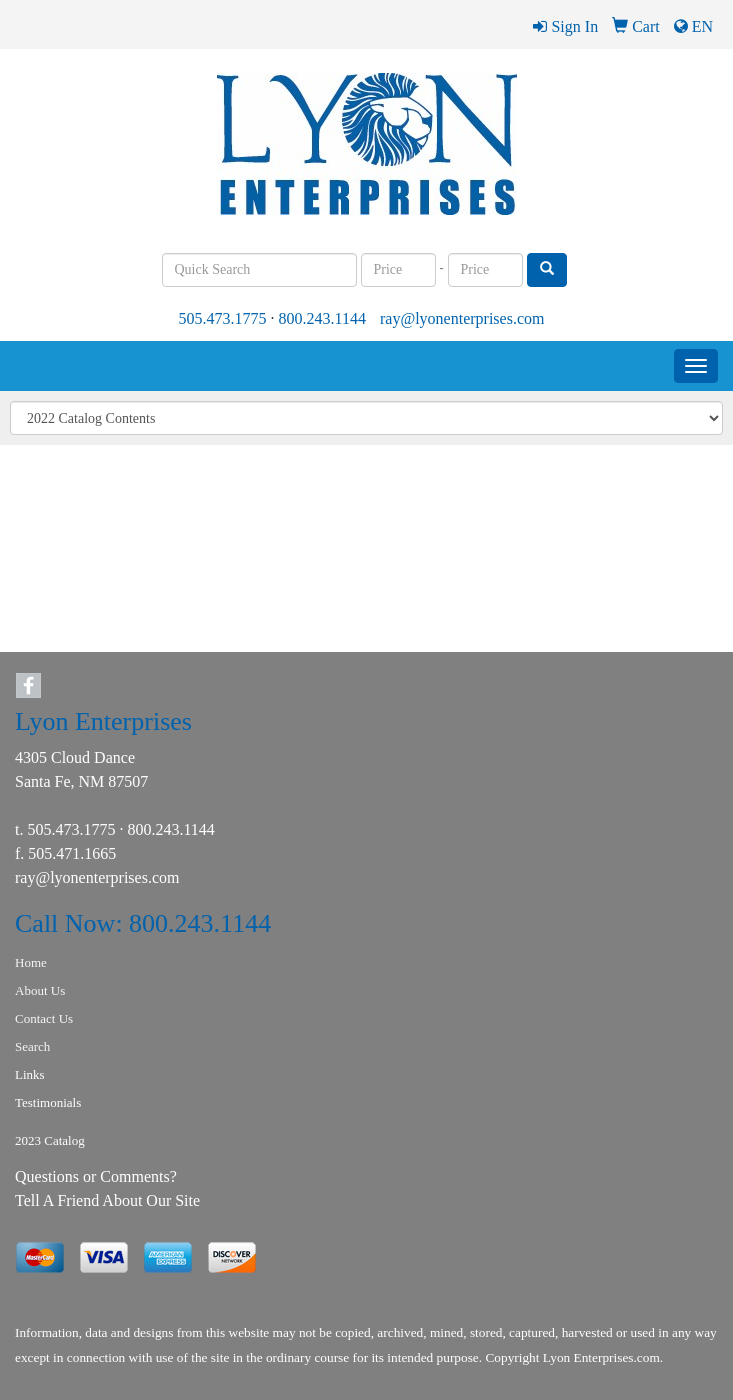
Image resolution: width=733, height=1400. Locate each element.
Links (30, 1074)
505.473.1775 (223, 318)
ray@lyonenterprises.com (462, 318)
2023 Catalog (50, 1140)
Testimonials (48, 1102)
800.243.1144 (322, 318)
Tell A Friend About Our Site (107, 1200)
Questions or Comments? (96, 1176)
